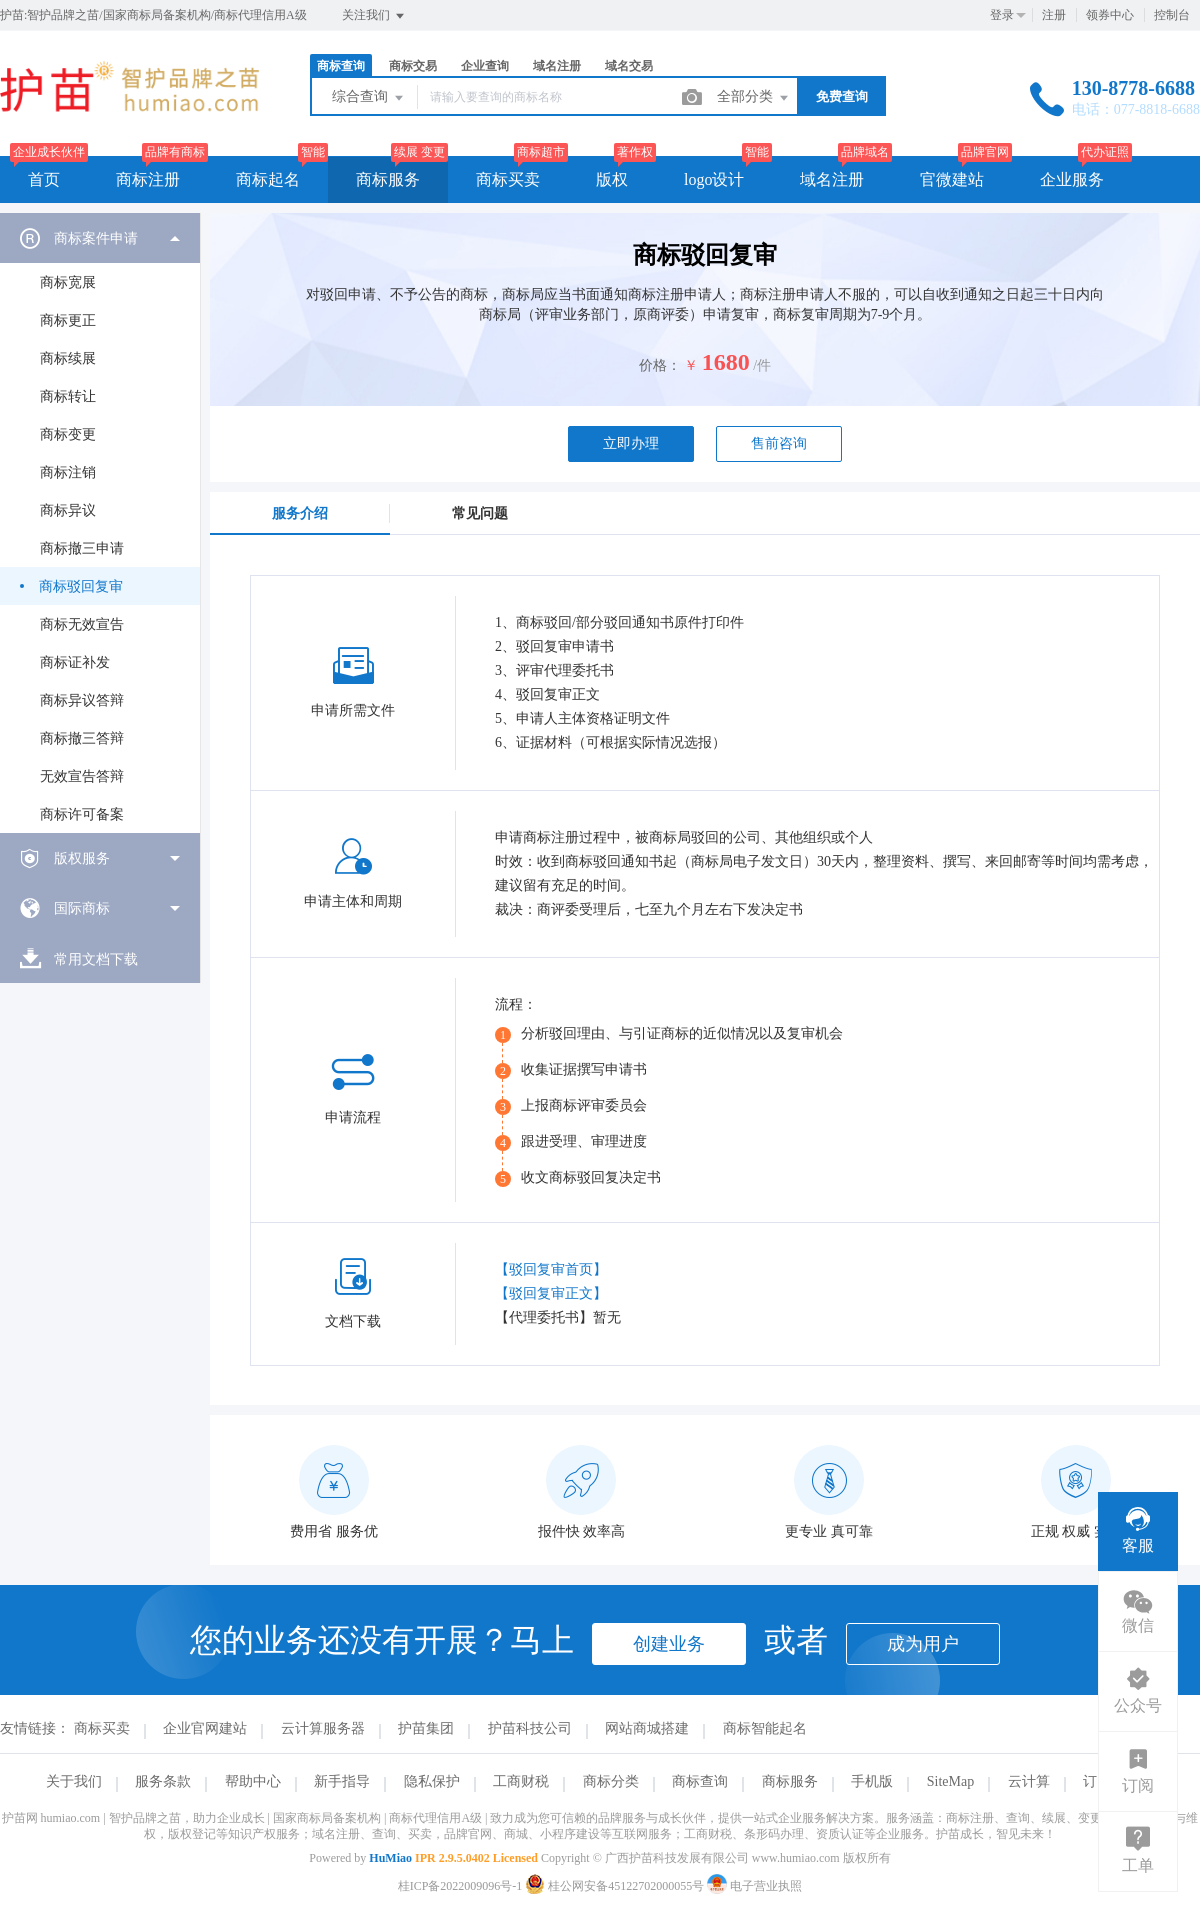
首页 (44, 179)
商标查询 (341, 66)
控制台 (1172, 15)
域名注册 (557, 66)
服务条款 (163, 1781)
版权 (612, 179)
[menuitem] (100, 523)
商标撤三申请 (82, 548)
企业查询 (485, 66)
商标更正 (68, 320)
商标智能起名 (765, 1728)
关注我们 (374, 16)
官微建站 (952, 179)
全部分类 (754, 98)
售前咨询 (779, 443)
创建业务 (669, 1644)
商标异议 (68, 510)
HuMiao (390, 1858)
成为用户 (923, 1644)
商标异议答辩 (82, 700)
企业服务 (1072, 179)
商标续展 (68, 358)
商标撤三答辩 (82, 738)
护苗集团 (426, 1728)
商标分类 (611, 1781)
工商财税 (521, 1781)
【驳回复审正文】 (551, 1293)
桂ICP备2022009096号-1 (460, 1886)
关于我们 (74, 1781)
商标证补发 (75, 662)
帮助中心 (253, 1781)
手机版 (872, 1781)
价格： (660, 365)
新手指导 (342, 1781)
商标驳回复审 (81, 586)
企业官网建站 (205, 1728)
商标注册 (148, 179)
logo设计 (714, 179)
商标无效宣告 (82, 624)
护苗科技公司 (530, 1728)
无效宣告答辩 (82, 776)
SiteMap (950, 1781)
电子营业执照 (754, 1886)
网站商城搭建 (647, 1728)
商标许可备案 (82, 814)
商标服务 (388, 179)
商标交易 (413, 66)
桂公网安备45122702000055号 (616, 1886)
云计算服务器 (323, 1728)
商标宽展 (68, 282)
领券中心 (1110, 15)
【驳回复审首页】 (551, 1269)
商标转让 (68, 396)
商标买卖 (508, 179)
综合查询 (369, 98)
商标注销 (68, 472)
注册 (1054, 15)
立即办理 (631, 443)
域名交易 (629, 66)
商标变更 (68, 434)
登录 (1002, 15)
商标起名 (268, 179)
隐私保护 (432, 1781)
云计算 (1029, 1781)
